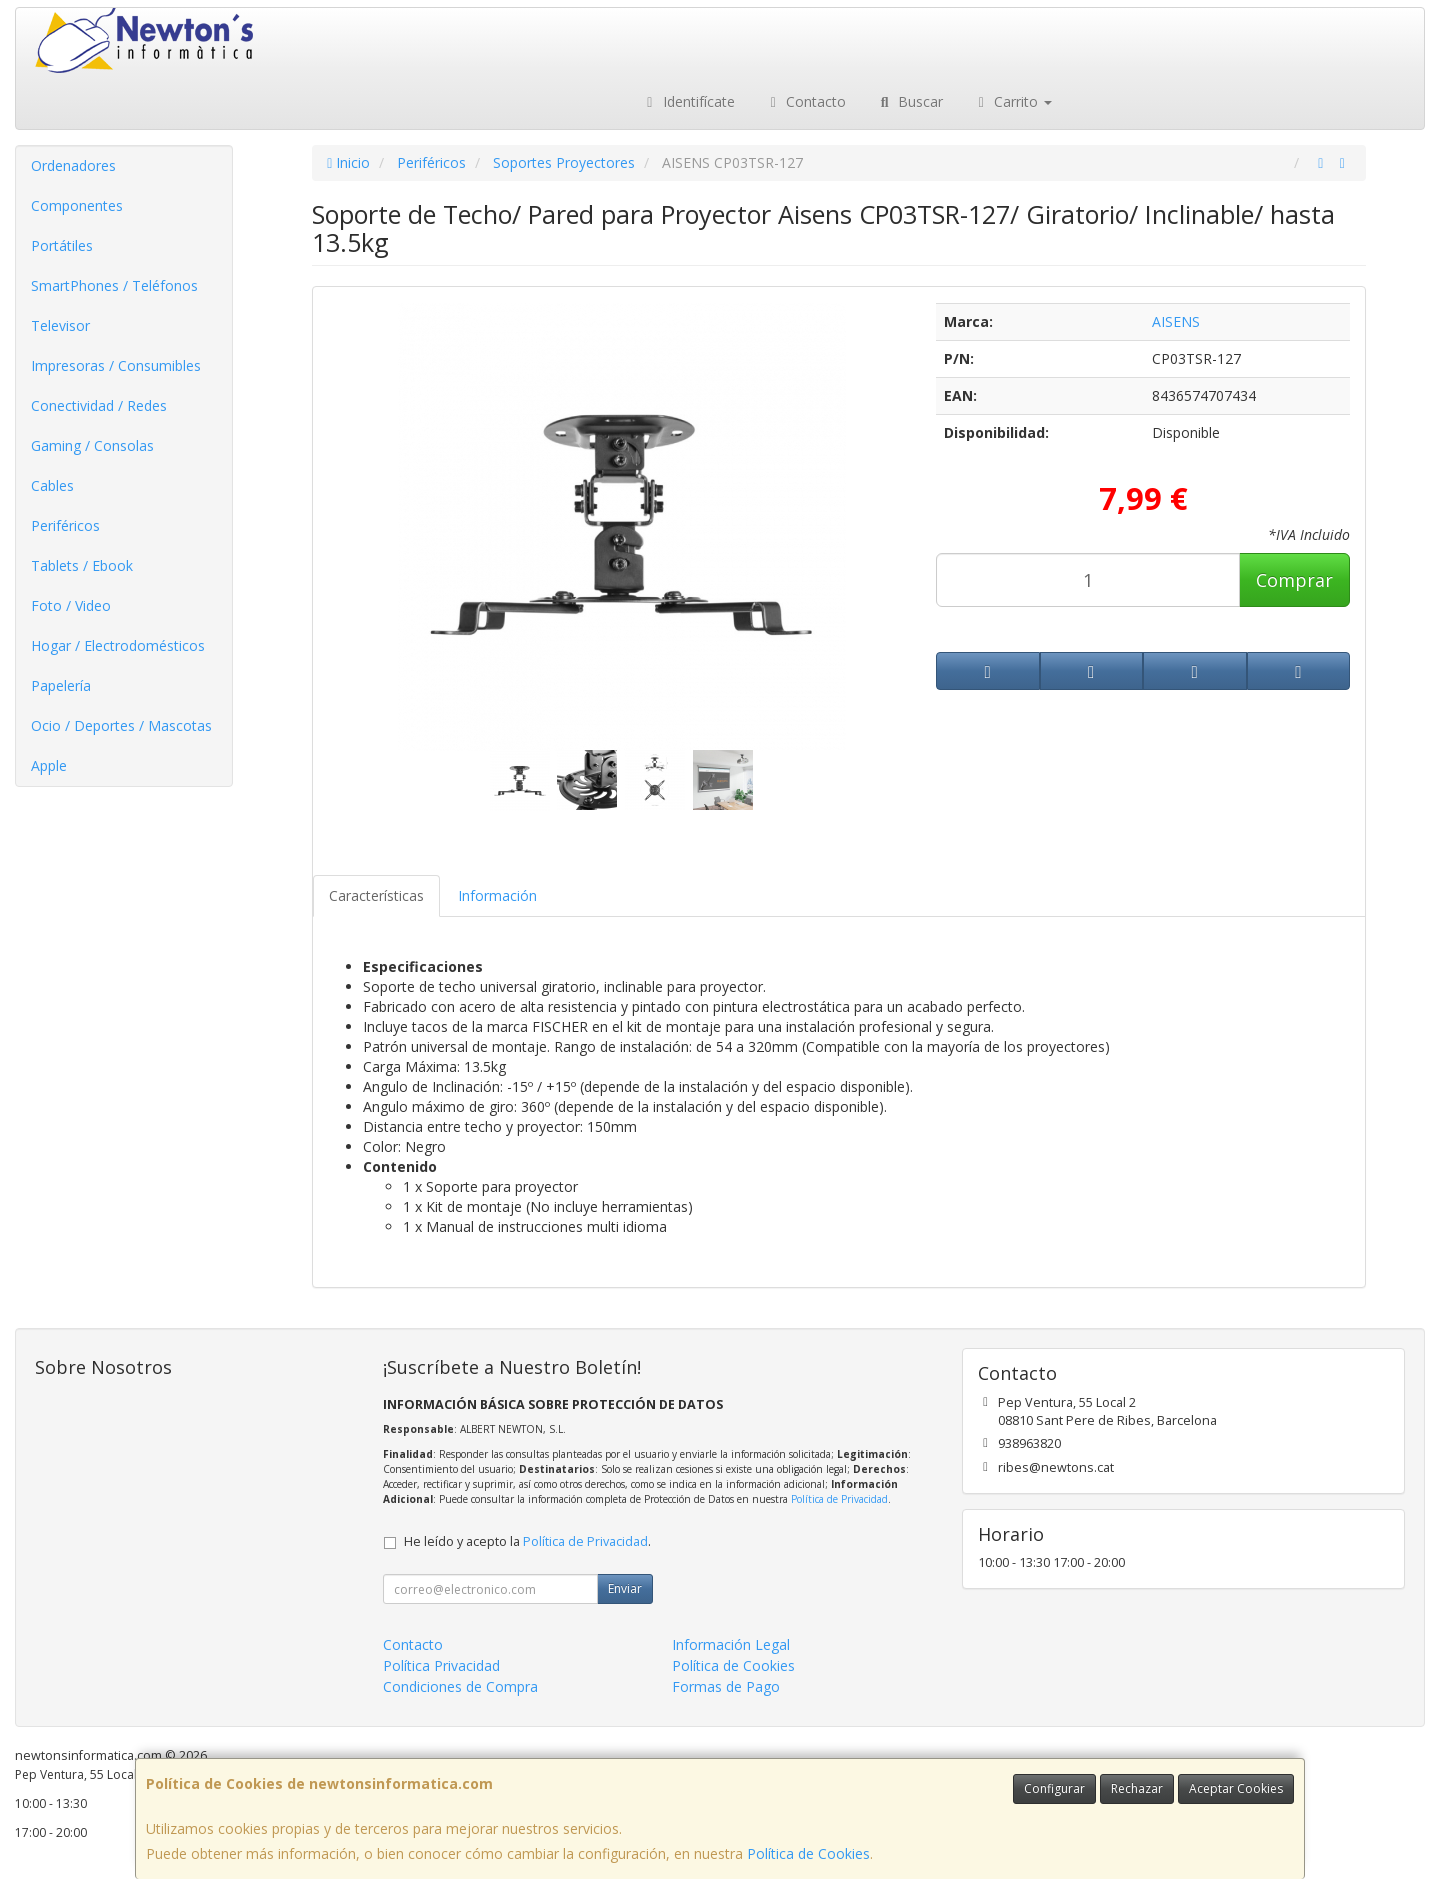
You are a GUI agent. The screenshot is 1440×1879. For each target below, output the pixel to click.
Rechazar (1137, 1788)
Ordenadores (73, 165)
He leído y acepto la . (527, 1541)
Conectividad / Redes (99, 405)
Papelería (61, 685)
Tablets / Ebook (82, 565)
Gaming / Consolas (92, 445)
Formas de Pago (726, 1686)
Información (497, 895)
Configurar (1054, 1788)
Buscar (909, 101)
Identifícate (688, 101)
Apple (49, 765)
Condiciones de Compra (460, 1686)
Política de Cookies (808, 1853)
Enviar (625, 1588)
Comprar (1294, 580)
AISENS (1176, 321)
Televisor (60, 325)
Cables (52, 485)
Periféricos (65, 525)
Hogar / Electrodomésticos (118, 645)
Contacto (806, 101)
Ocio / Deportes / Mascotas (121, 725)
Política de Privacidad (839, 1499)
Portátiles (62, 245)
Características (376, 895)
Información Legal (731, 1644)
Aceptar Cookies (1236, 1788)
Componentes (77, 205)
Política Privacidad (441, 1665)
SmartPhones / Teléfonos (114, 285)
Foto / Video (71, 605)
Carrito (1013, 101)
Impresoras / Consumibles (116, 365)
